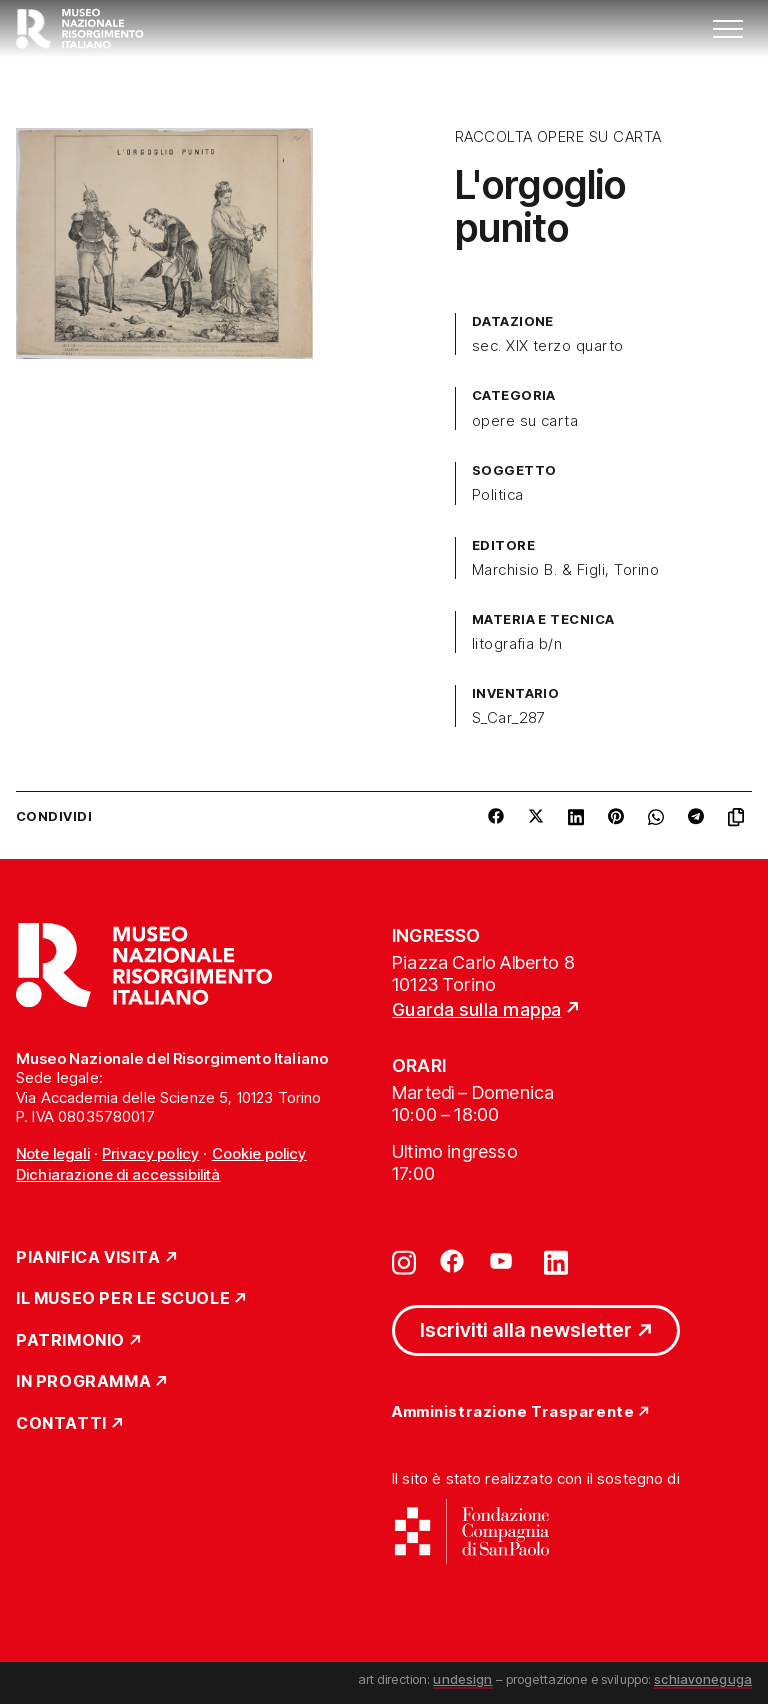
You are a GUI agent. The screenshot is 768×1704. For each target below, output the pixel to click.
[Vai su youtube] (504, 1261)
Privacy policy (150, 1153)
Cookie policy (259, 1153)
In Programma (83, 1382)
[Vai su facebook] (452, 1261)
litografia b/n (517, 644)
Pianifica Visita (88, 1258)
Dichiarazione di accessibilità (118, 1174)
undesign (462, 1679)
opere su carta (525, 421)
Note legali (53, 1153)
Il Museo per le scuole (123, 1299)
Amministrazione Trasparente (513, 1412)
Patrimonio (70, 1341)
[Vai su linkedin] (556, 1261)
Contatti (61, 1424)
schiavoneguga (703, 1679)
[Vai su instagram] (404, 1261)
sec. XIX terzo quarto (548, 346)
